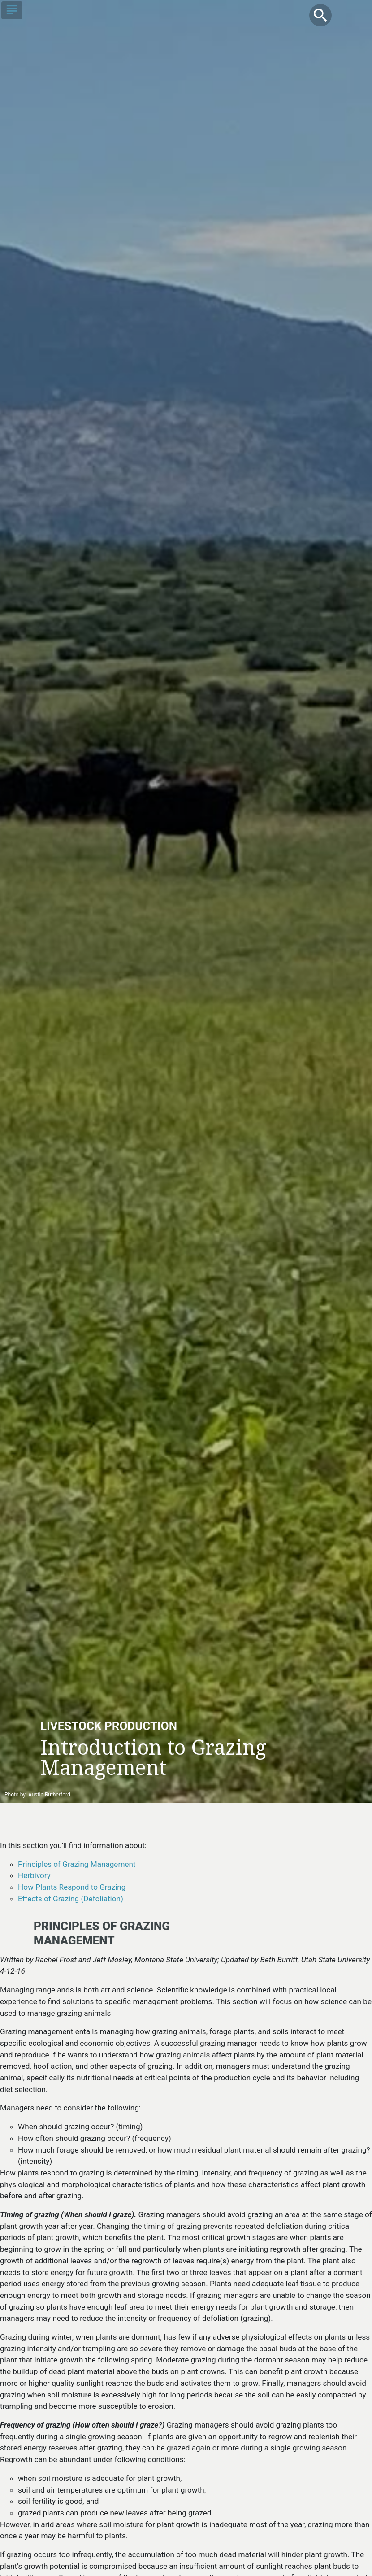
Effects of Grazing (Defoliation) (70, 1898)
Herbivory (34, 1875)
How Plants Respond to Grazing (71, 1887)
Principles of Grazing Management (77, 1864)
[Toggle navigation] (11, 10)
